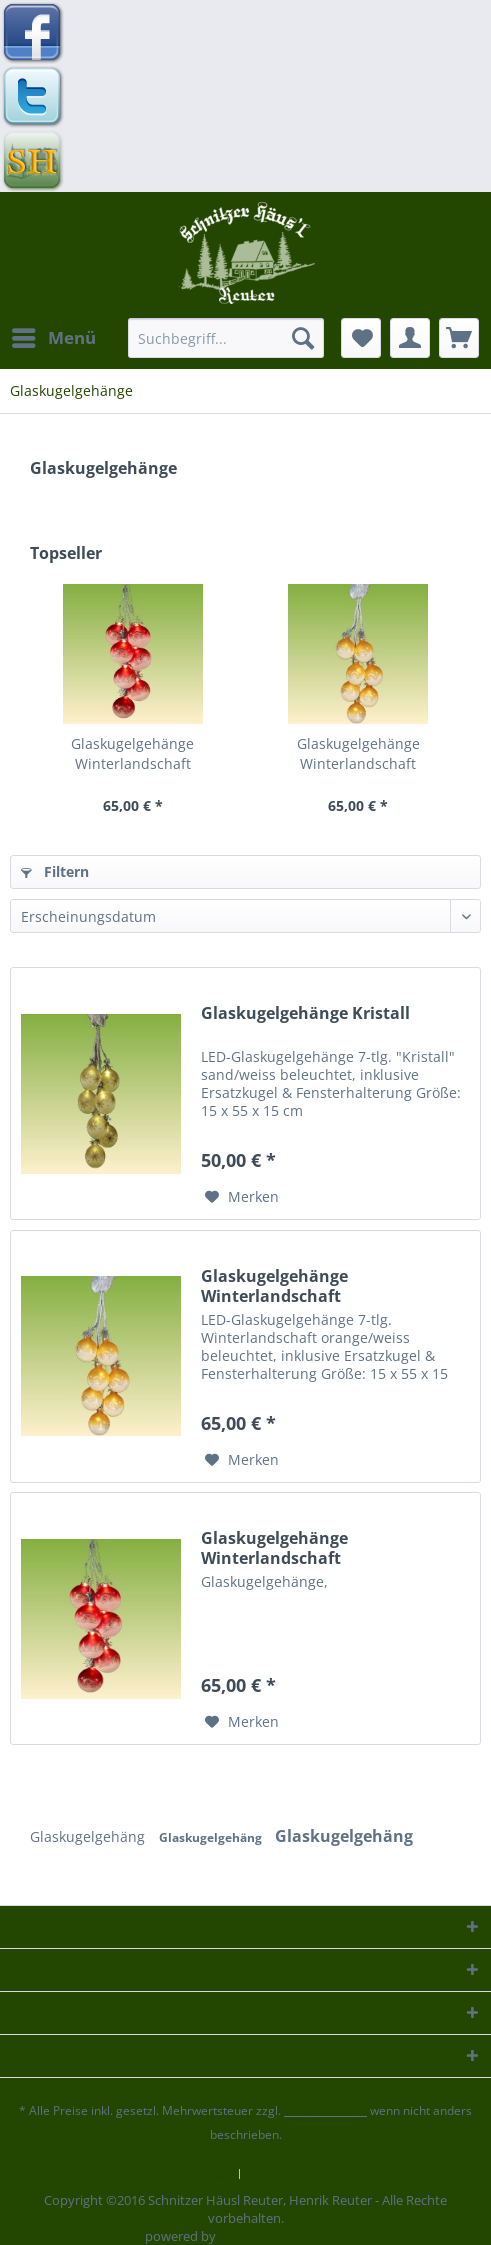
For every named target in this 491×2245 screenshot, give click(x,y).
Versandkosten (325, 2110)
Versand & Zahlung (307, 2174)
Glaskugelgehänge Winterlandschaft (132, 753)
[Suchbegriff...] (226, 338)
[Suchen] (303, 338)
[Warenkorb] (459, 338)
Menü (54, 335)
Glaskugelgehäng (89, 1836)
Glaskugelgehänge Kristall (305, 1013)
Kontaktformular (179, 2174)
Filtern (55, 871)
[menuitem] (53, 338)
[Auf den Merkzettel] (242, 1197)
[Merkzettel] (361, 338)
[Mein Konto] (410, 338)
